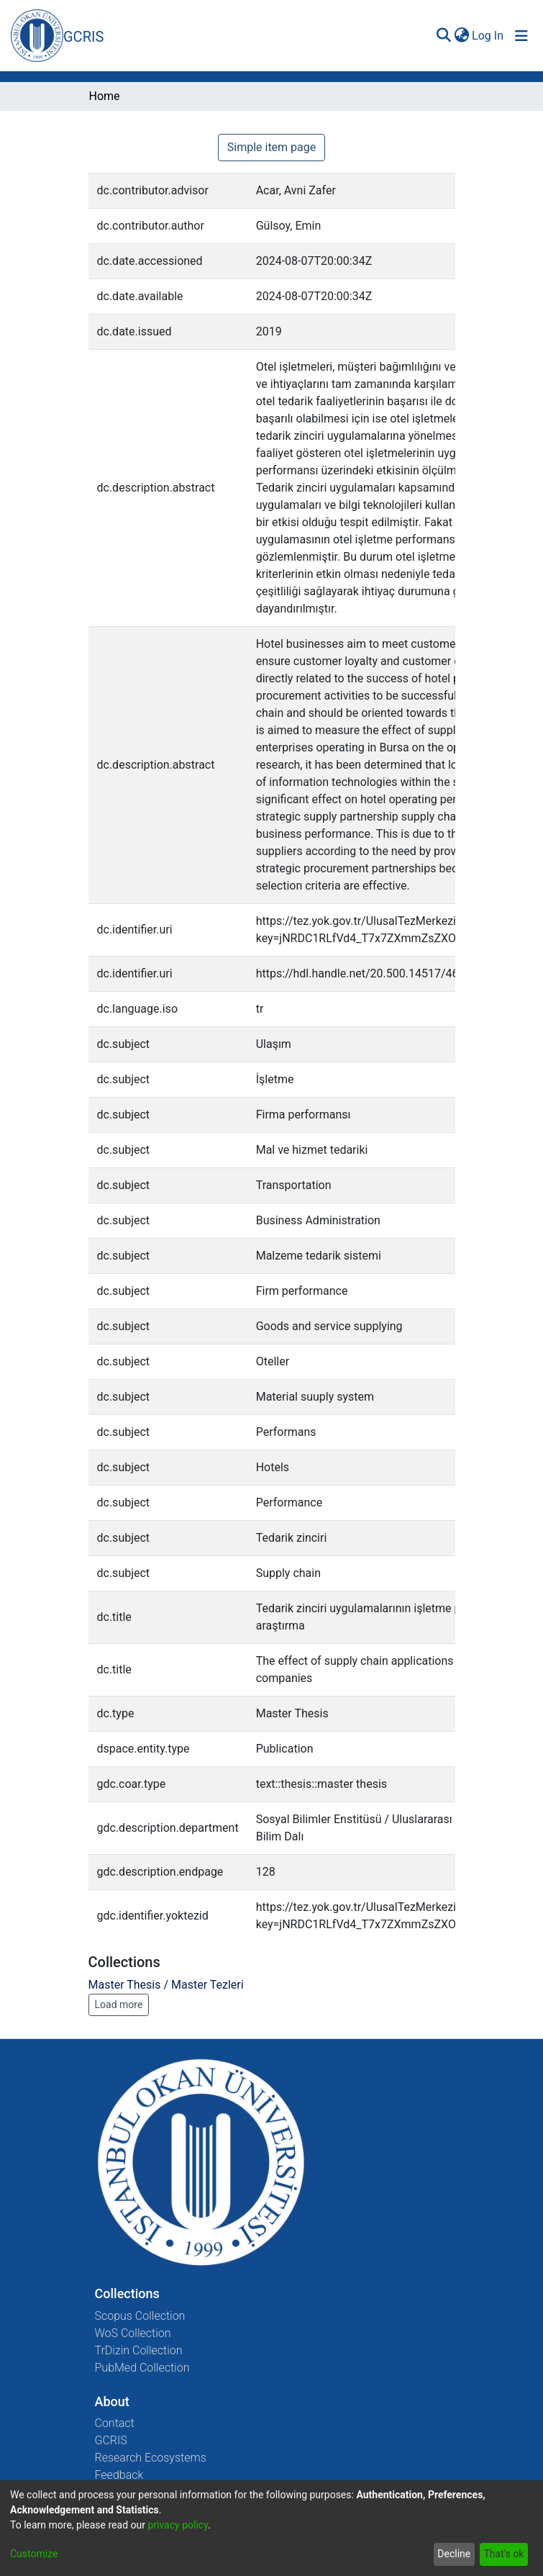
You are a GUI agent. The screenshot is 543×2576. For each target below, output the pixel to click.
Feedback (119, 2475)
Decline (453, 2553)
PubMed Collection (142, 2367)
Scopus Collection (140, 2316)
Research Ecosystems (150, 2457)
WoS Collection (133, 2333)
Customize (34, 2553)
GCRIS (111, 2440)
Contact (114, 2423)
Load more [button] (119, 2004)
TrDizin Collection (139, 2350)
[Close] (466, 32)
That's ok (503, 2553)
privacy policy (177, 2525)
